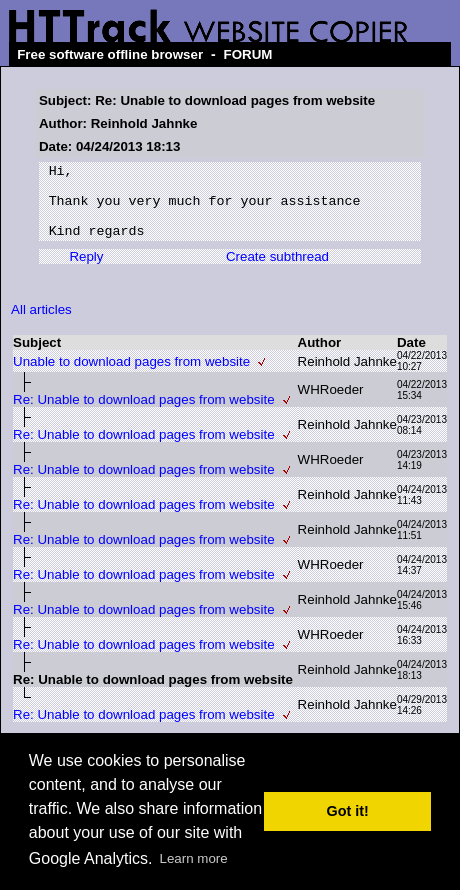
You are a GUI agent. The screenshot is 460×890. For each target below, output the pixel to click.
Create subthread (277, 271)
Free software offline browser (110, 54)
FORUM (248, 54)
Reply (86, 271)
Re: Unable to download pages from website (144, 414)
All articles (41, 324)
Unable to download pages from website (131, 376)
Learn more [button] (194, 858)
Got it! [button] (348, 811)
